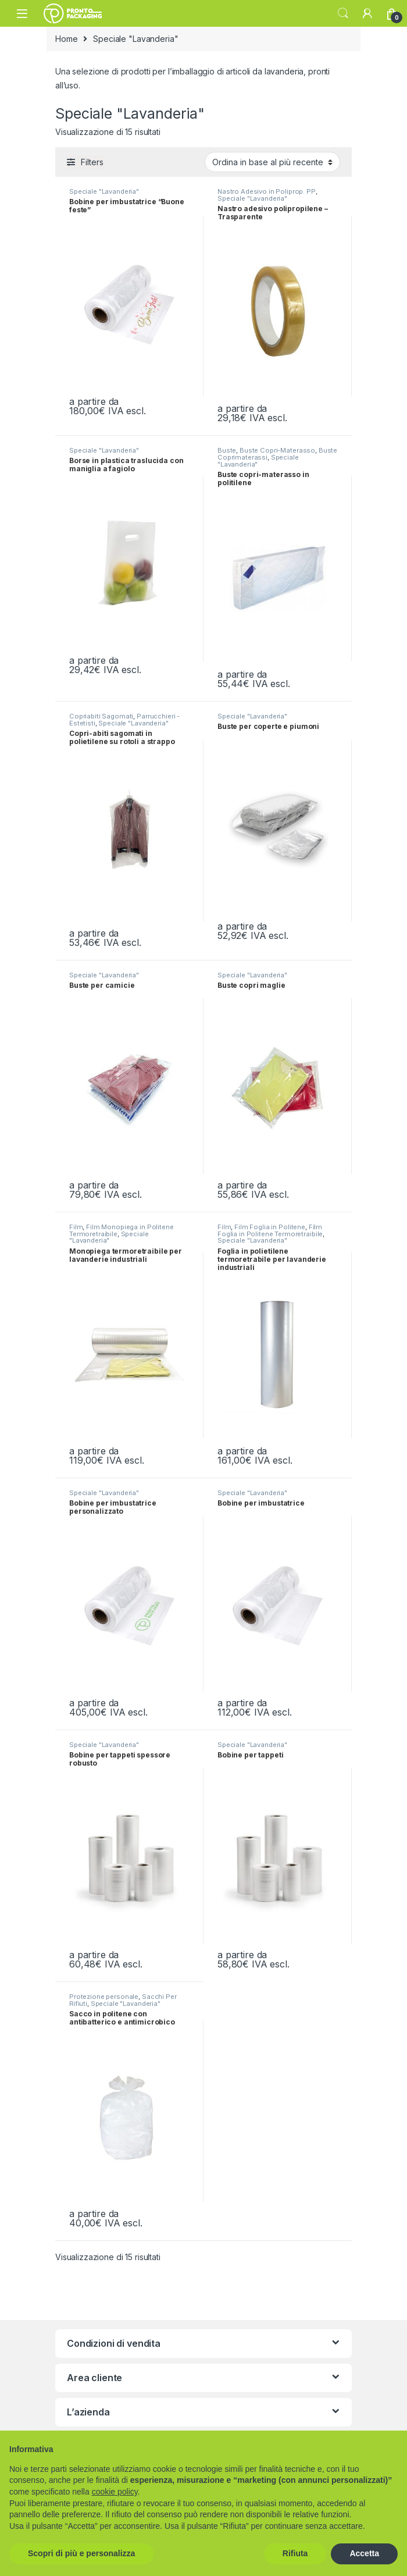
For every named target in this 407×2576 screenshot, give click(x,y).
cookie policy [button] (115, 2491)
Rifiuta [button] (295, 2553)
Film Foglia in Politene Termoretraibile (270, 1230)
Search (343, 13)
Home (66, 39)
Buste (226, 450)
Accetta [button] (364, 2553)
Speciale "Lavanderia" (104, 191)
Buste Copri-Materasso (277, 450)
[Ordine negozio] (272, 162)
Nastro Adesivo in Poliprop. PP (266, 191)
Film (76, 1227)
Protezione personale (103, 1997)
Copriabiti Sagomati (101, 716)
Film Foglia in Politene (269, 1227)
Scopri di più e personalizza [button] (81, 2553)
